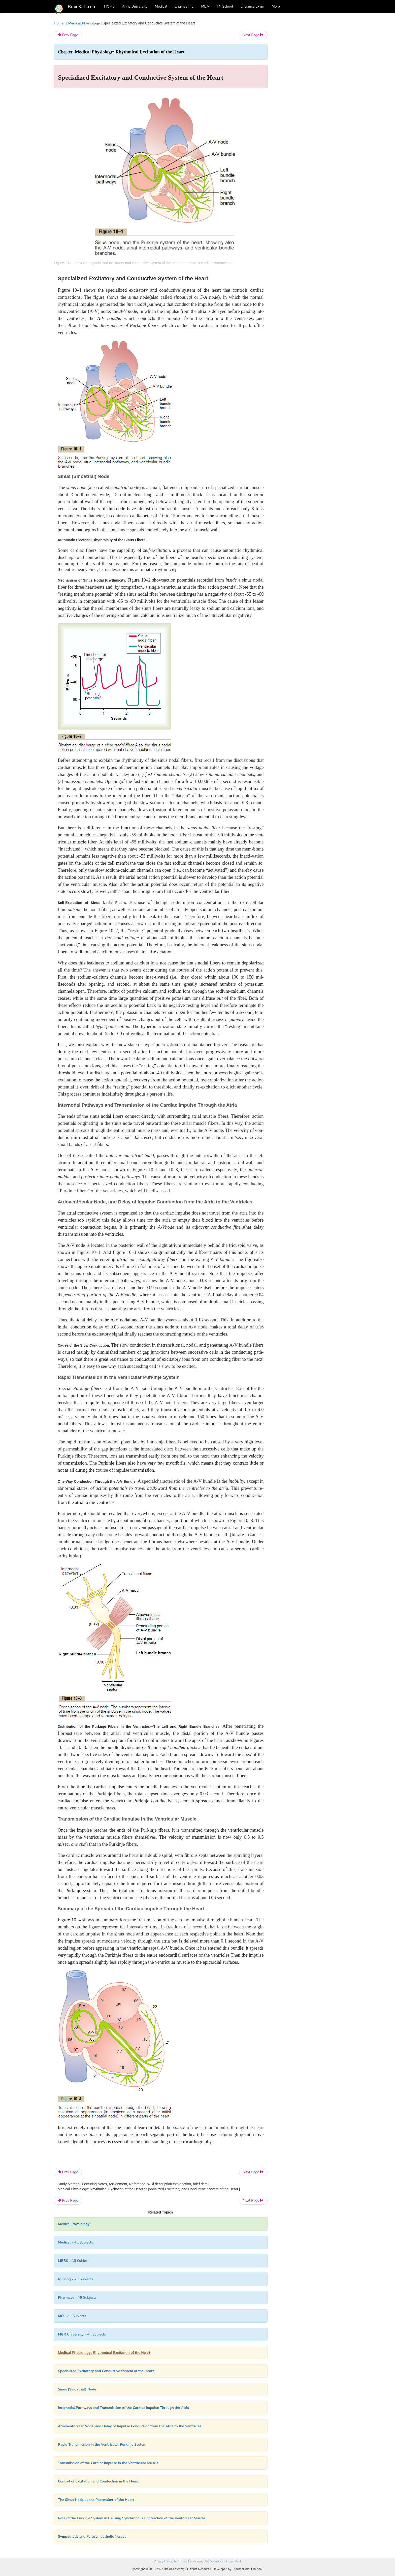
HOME (109, 6)
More (276, 6)
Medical (161, 6)
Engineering (184, 6)
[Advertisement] (308, 96)
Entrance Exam (252, 6)
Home (58, 23)
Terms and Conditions (188, 2561)
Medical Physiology (84, 23)
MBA (205, 6)
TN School (225, 6)
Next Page (253, 35)
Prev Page (68, 35)
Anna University (134, 6)
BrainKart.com (82, 7)
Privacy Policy (163, 2561)
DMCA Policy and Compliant (222, 2561)
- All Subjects (75, 2242)
